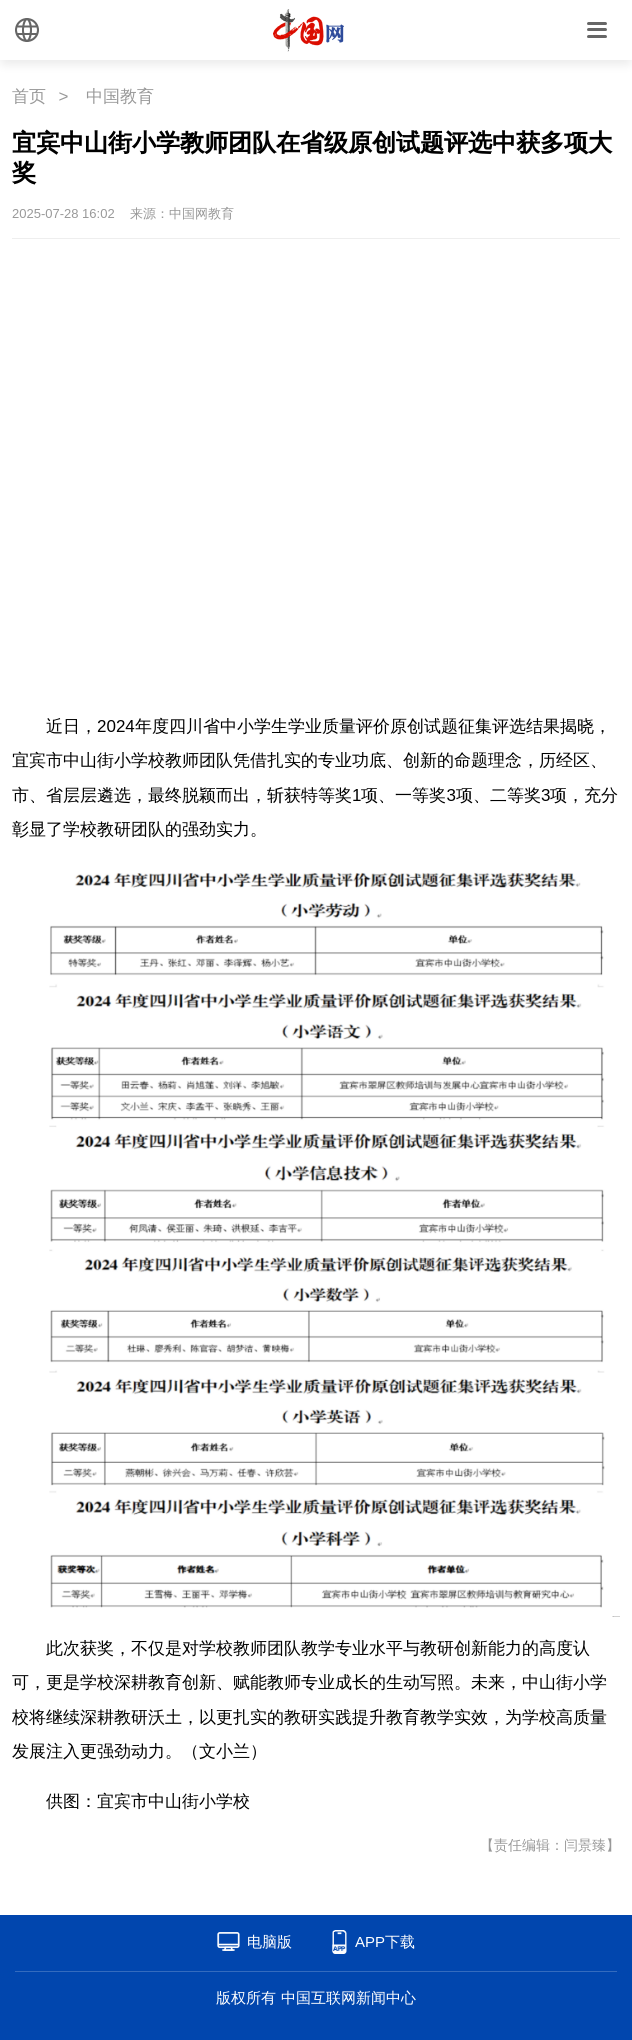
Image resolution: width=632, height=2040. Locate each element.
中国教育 (120, 96)
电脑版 (269, 1941)
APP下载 (385, 1941)
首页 (29, 96)
